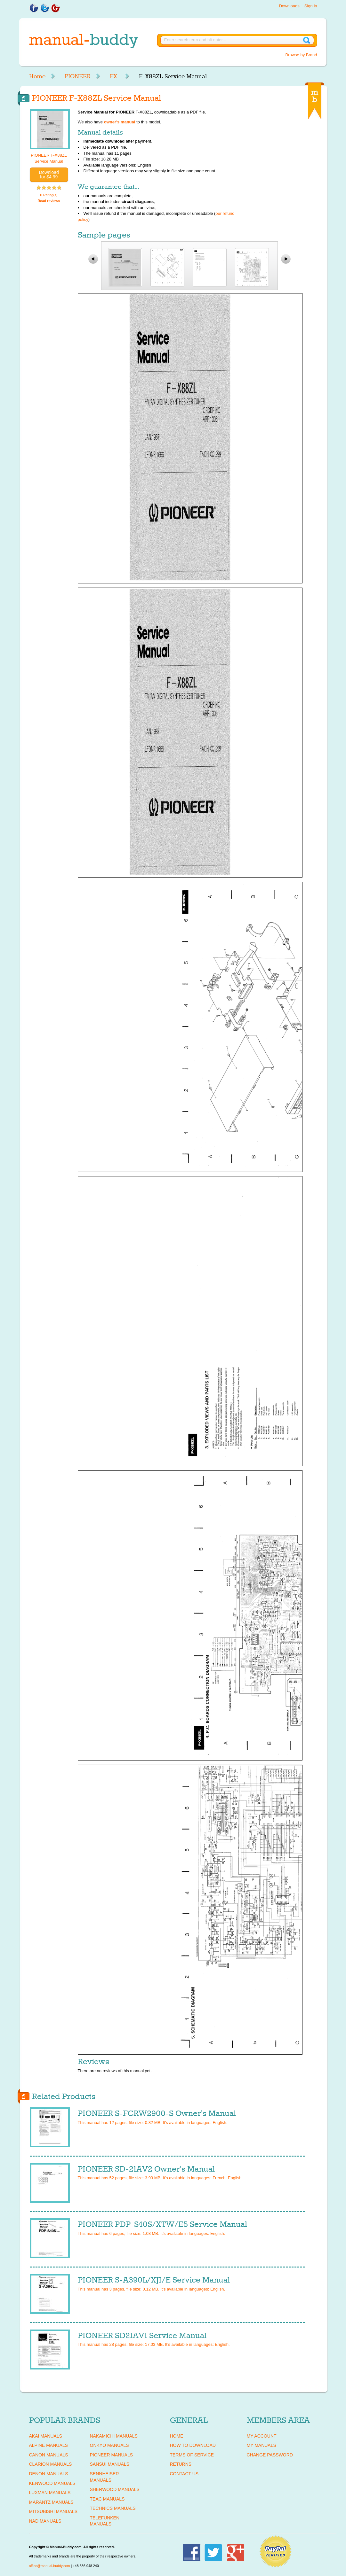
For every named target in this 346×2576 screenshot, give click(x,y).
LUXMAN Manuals (50, 2492)
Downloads (289, 6)
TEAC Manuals (107, 2499)
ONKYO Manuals (109, 2445)
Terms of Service (192, 2454)
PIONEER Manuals (111, 2454)
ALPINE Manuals (48, 2445)
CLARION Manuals (50, 2464)
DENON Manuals (48, 2473)
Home (37, 76)
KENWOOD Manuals (52, 2483)
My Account (262, 2436)
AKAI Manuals (45, 2436)
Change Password (270, 2454)
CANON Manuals (48, 2454)
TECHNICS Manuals (113, 2508)
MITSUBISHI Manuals (53, 2511)
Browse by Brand (301, 54)
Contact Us (184, 2473)
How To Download (193, 2445)
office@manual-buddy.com (49, 2566)
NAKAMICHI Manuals (114, 2436)
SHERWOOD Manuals (115, 2489)
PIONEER (78, 76)
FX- (115, 76)
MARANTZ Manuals (51, 2502)
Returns (181, 2464)
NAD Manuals (45, 2521)
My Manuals (261, 2445)
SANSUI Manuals (110, 2464)
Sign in (310, 6)
